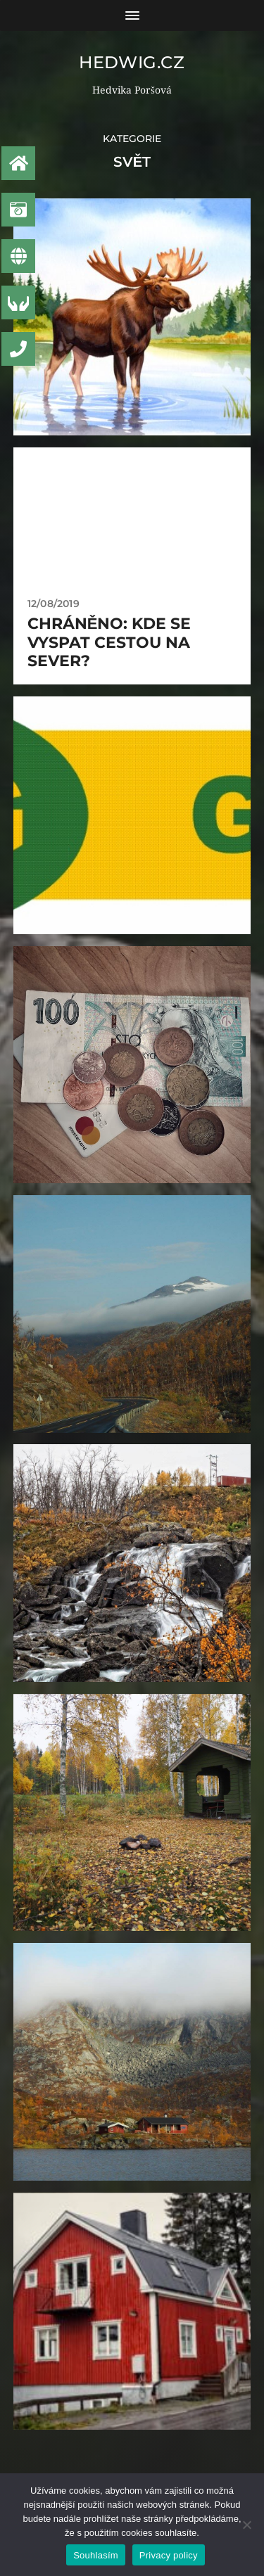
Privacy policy (168, 2555)
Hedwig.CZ (131, 62)
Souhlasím (95, 2555)
